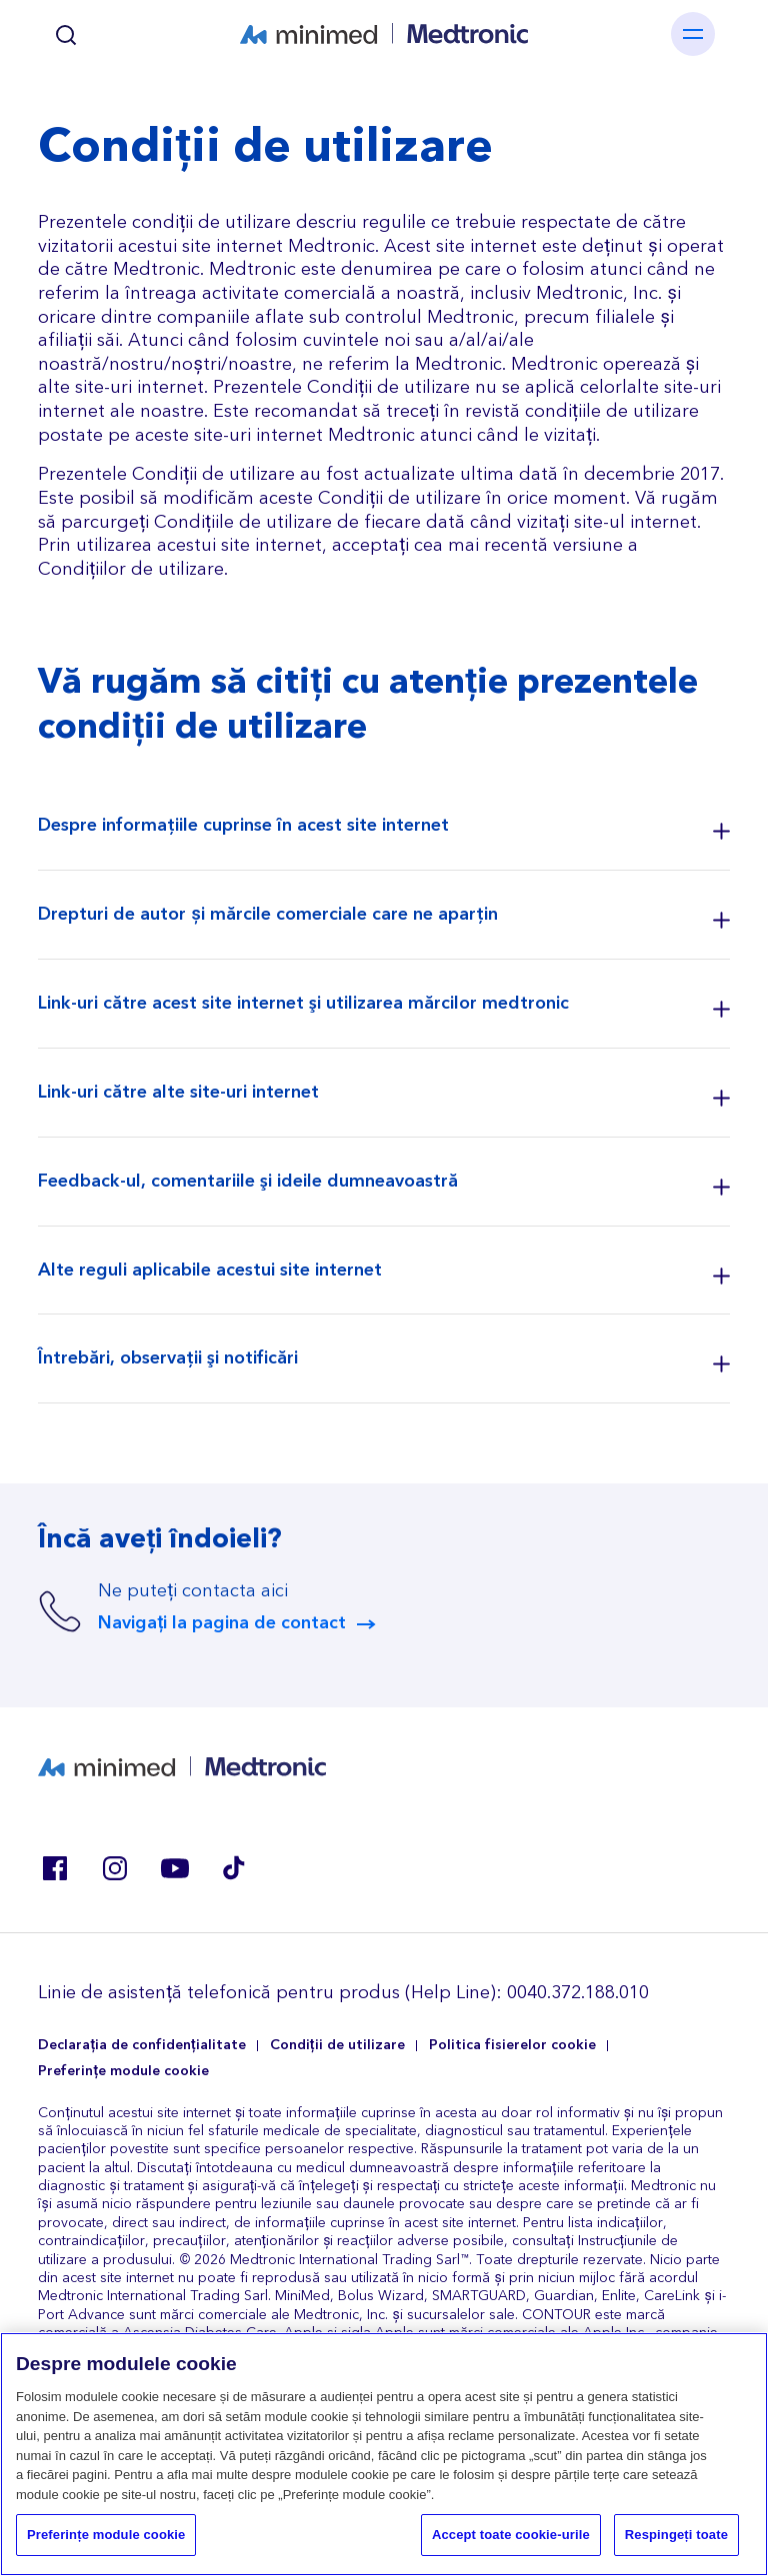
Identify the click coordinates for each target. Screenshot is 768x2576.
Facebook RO (54, 1868)
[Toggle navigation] (693, 34)
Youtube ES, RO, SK (174, 1868)
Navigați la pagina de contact (222, 1623)
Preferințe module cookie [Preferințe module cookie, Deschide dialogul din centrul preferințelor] (106, 2536)
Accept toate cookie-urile (511, 2536)
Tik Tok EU (234, 1868)
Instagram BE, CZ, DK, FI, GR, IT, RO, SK (114, 1868)
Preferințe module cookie (123, 2071)
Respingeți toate (676, 2536)
